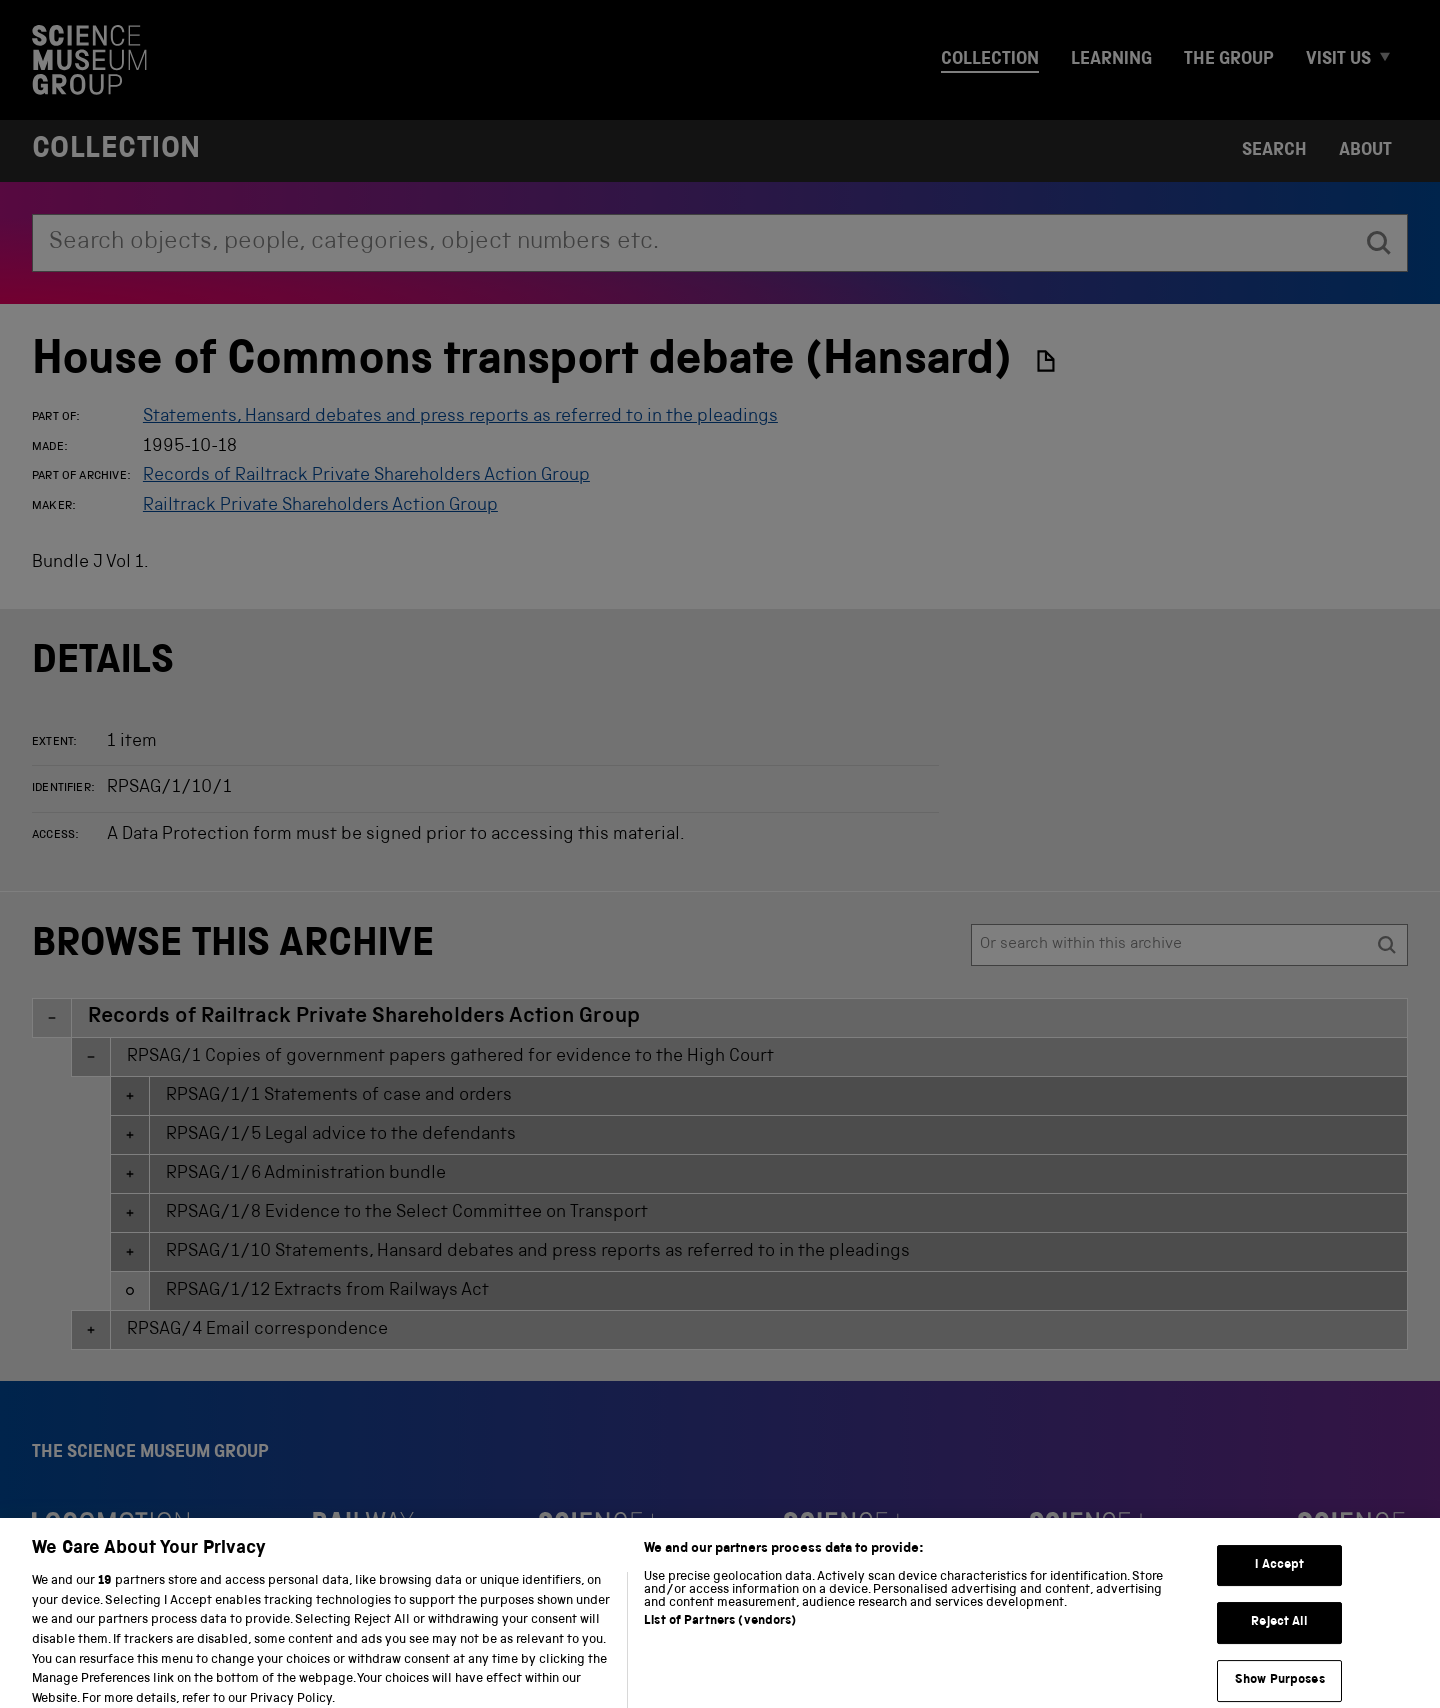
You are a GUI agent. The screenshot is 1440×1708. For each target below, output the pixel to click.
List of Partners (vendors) (720, 1636)
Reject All (1279, 1637)
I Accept (1279, 1579)
